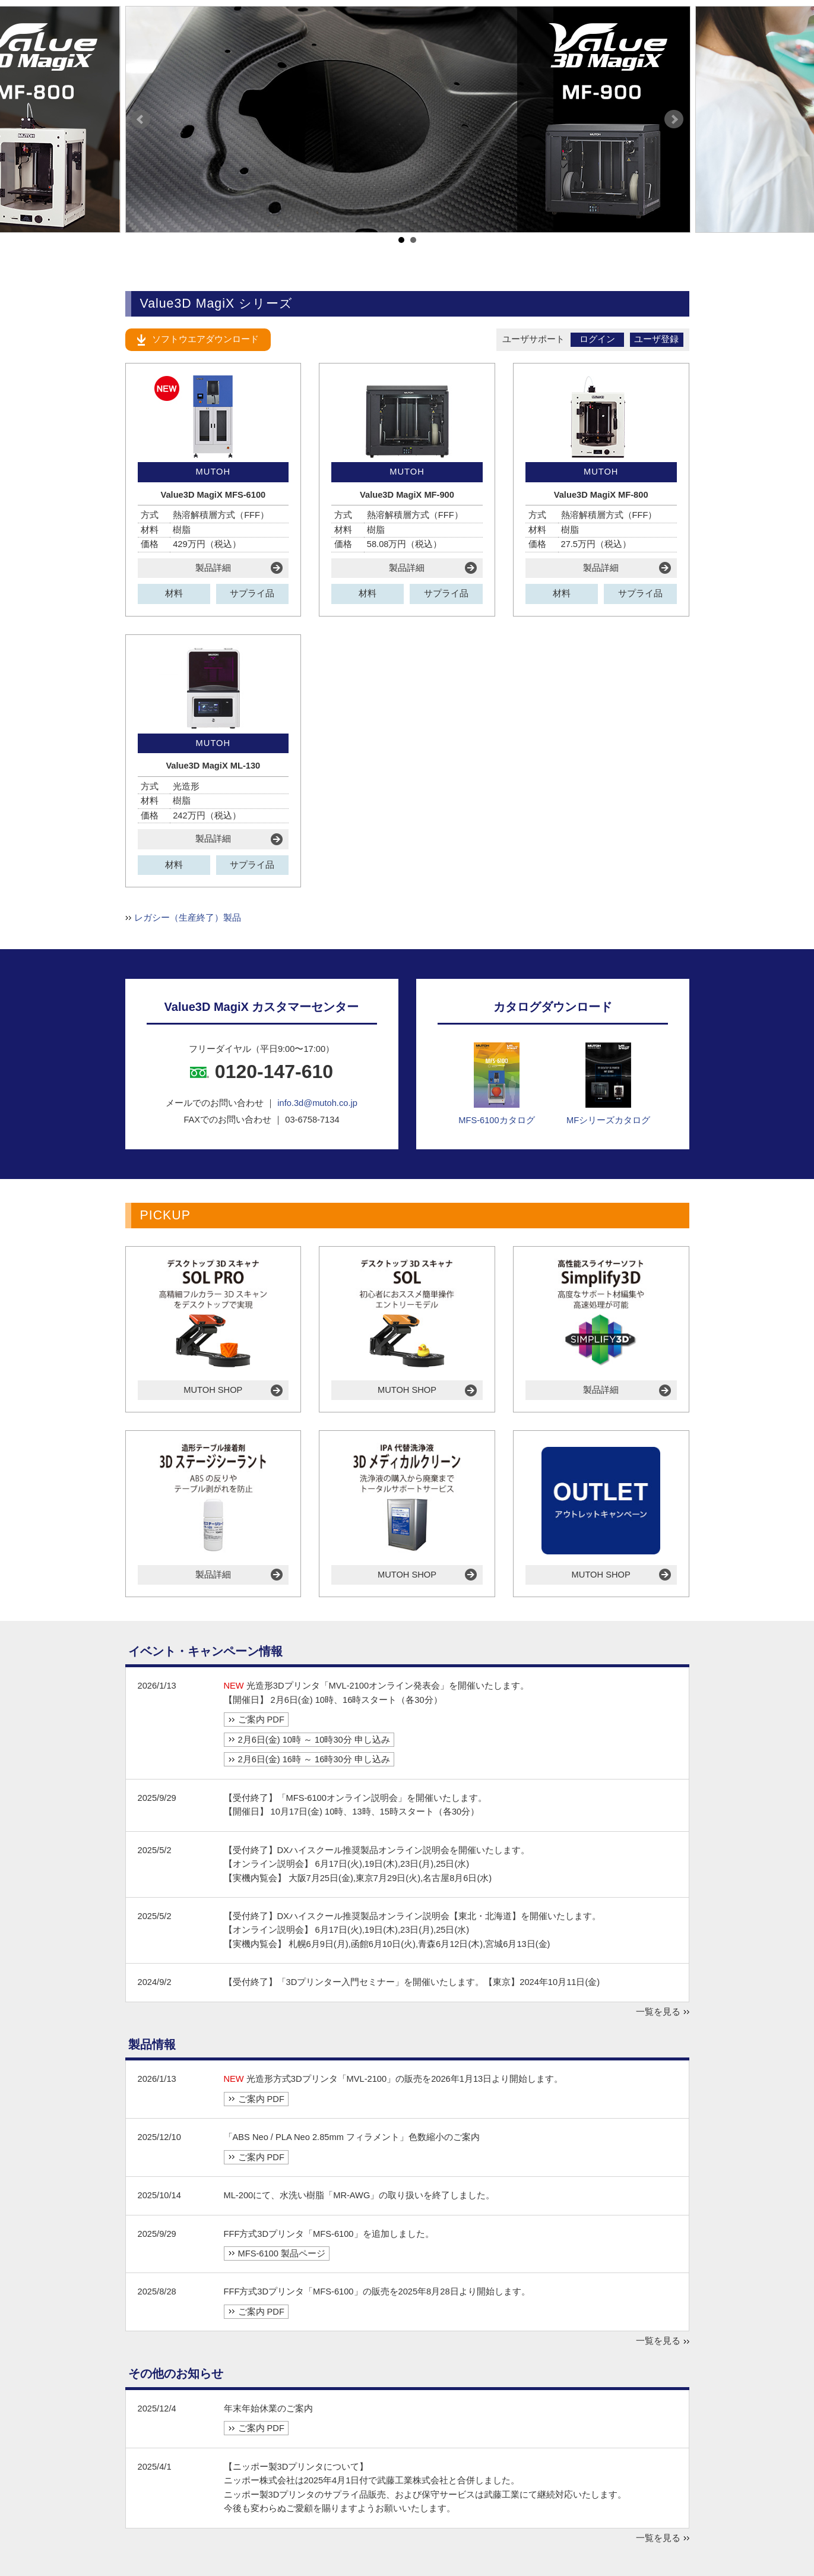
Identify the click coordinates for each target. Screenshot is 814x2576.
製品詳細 (213, 568)
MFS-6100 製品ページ (282, 2253)
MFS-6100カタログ (496, 1083)
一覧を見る (658, 2011)
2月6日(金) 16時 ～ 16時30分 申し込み (314, 1759)
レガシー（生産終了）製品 (187, 917)
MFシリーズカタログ (608, 1083)
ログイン (597, 339)
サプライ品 (252, 593)
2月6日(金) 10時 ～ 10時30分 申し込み (314, 1739)
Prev (140, 119)
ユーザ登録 (656, 339)
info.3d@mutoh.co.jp (317, 1103)
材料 (174, 593)
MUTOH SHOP (212, 1390)
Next (673, 119)
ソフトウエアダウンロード (205, 339)
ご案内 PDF (261, 1719)
